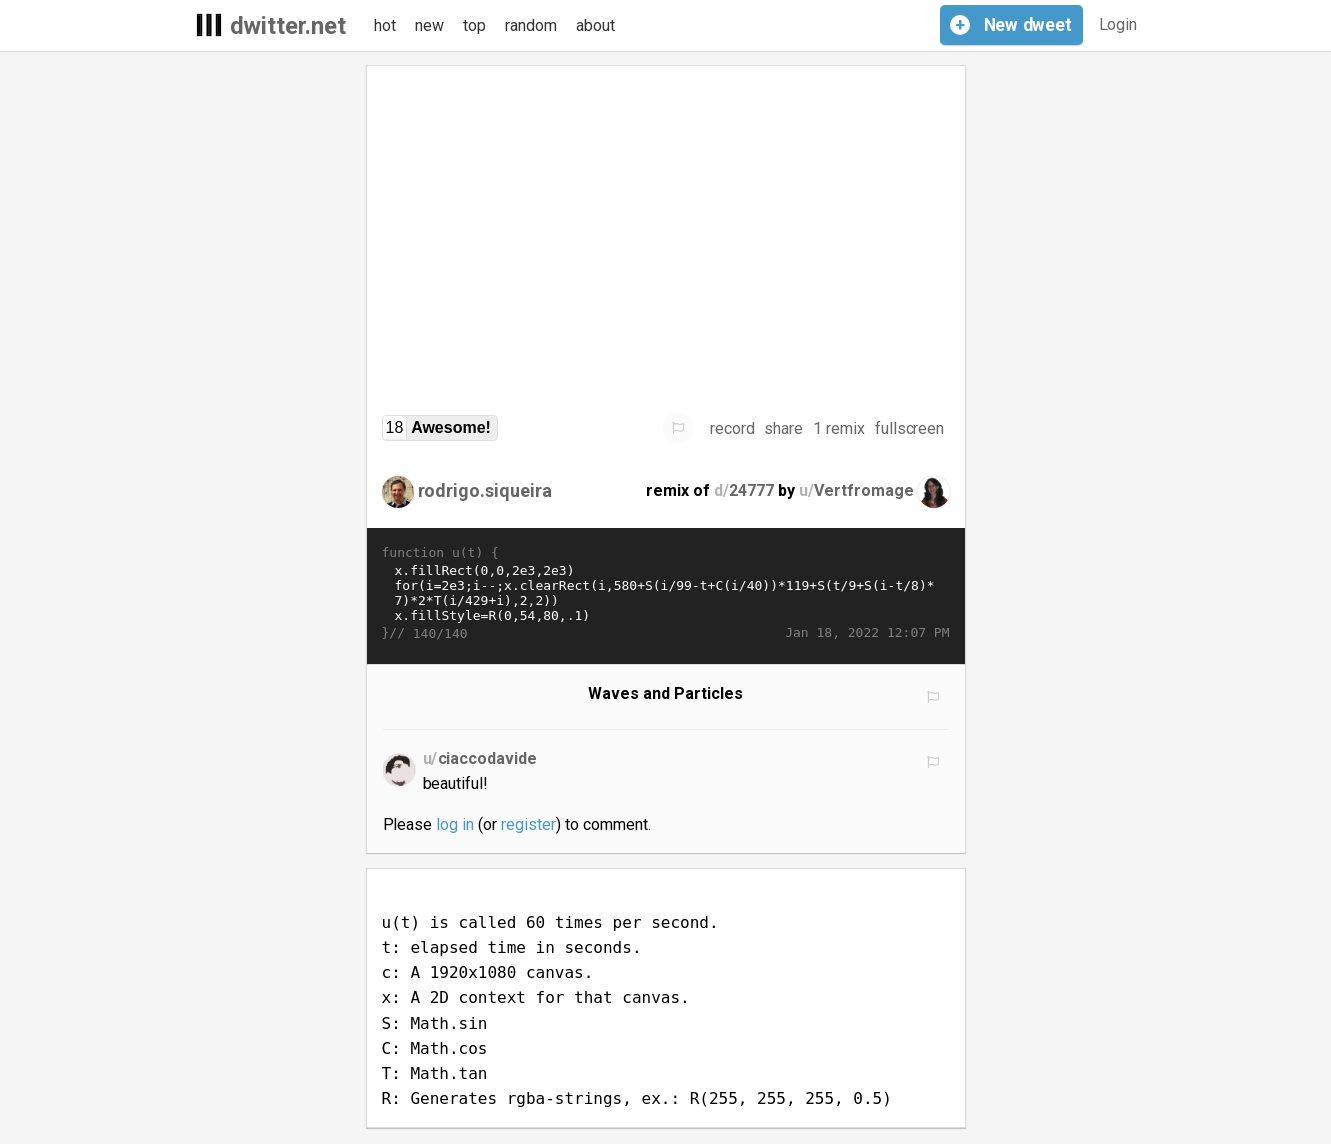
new (429, 25)
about (595, 25)
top (474, 25)
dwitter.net (288, 26)
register (528, 824)
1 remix (839, 428)
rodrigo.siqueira (485, 490)
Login (1118, 24)
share (783, 428)
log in (455, 824)
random (531, 25)
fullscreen (910, 428)
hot (385, 25)
